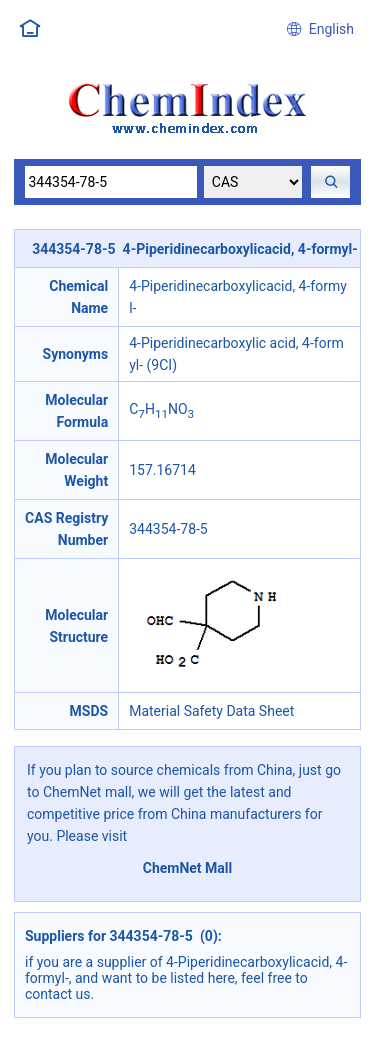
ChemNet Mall (188, 868)
